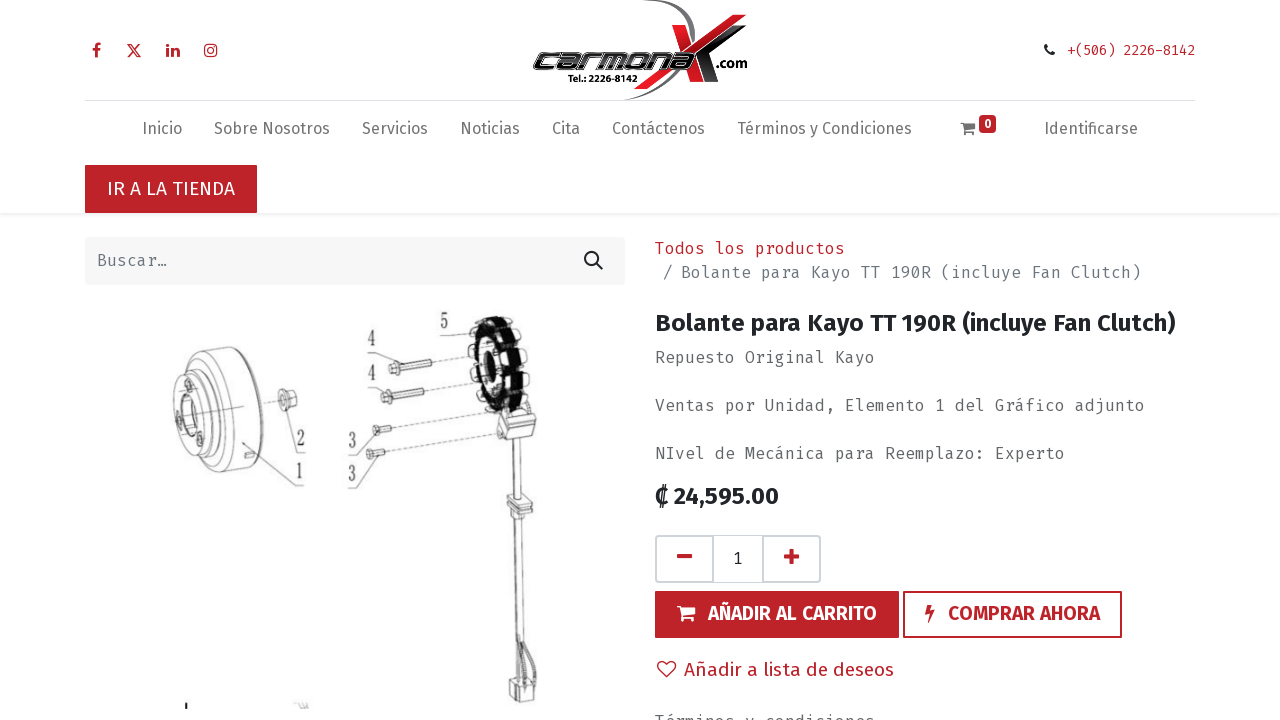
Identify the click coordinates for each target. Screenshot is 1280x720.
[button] (777, 615)
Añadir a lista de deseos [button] (775, 669)
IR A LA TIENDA (171, 188)
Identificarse (1091, 128)
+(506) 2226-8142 (1131, 50)
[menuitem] (162, 133)
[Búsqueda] (593, 261)
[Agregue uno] (791, 559)
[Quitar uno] (684, 559)
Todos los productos (750, 248)
